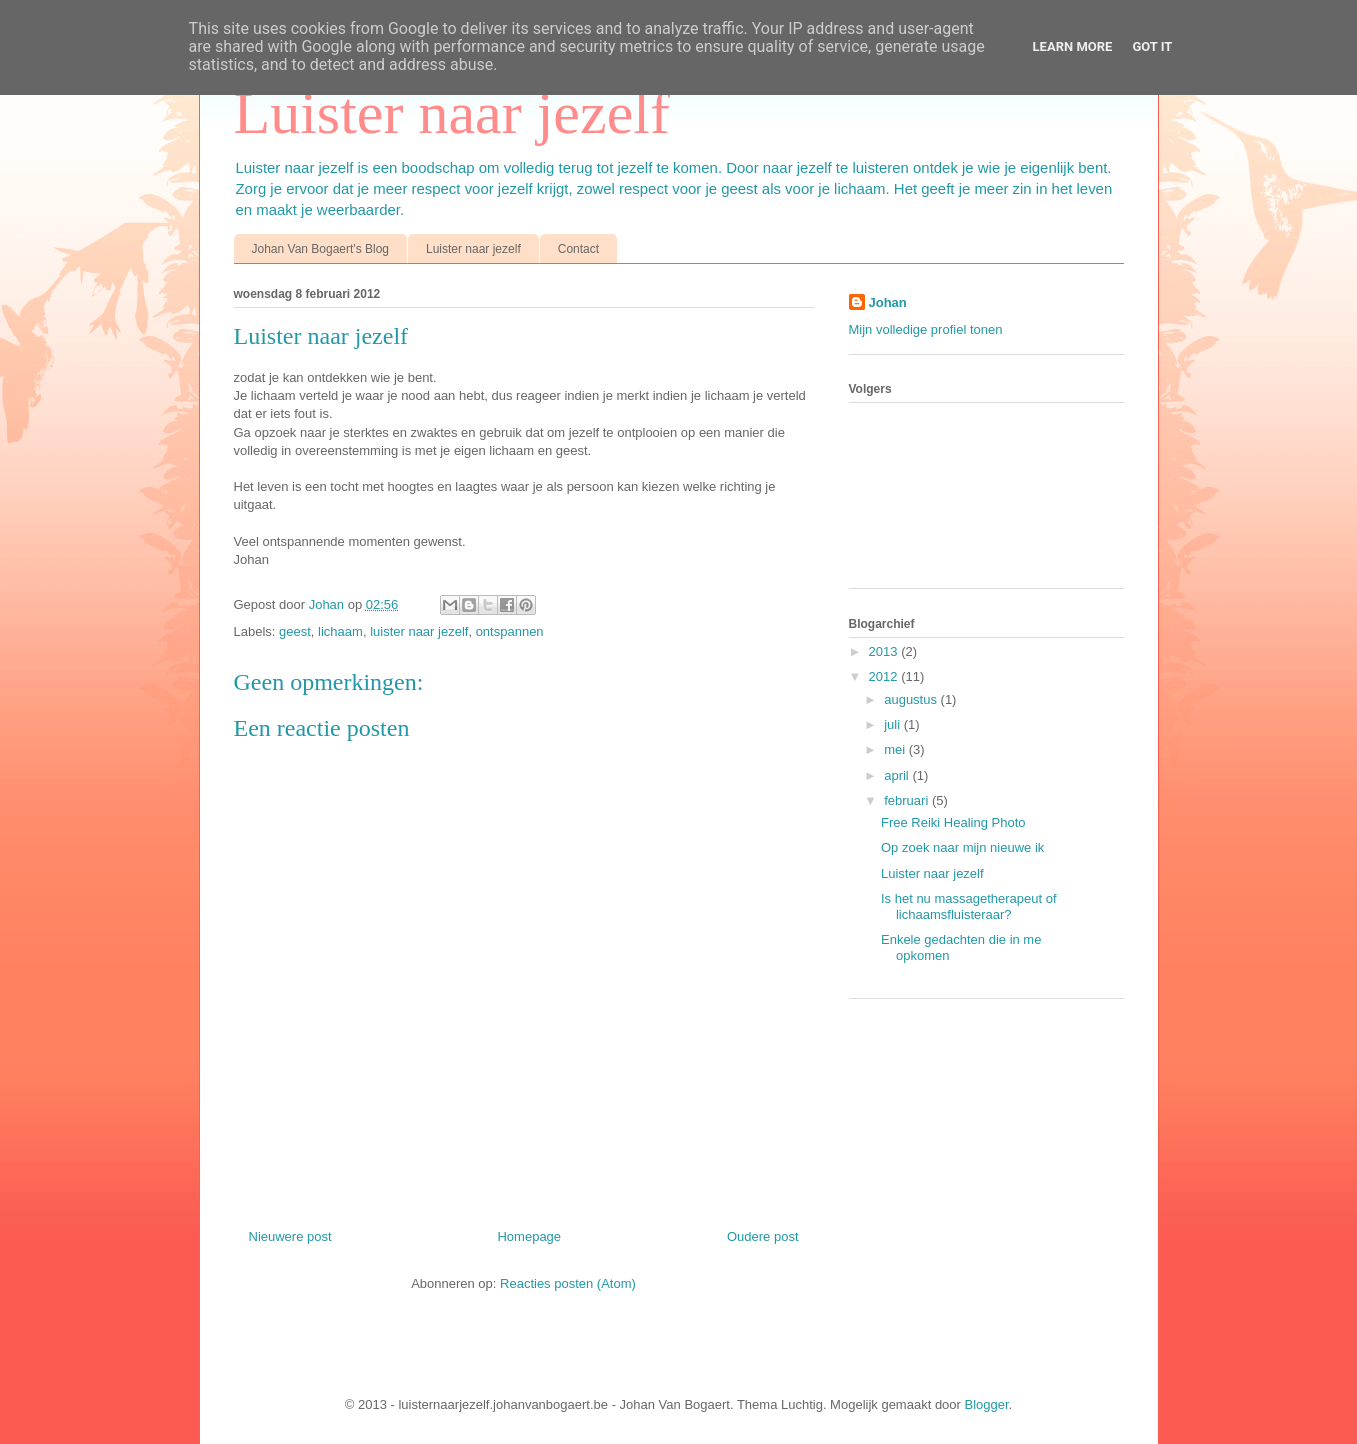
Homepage (529, 1236)
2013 (885, 651)
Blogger (987, 1404)
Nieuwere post (290, 1236)
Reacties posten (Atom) (568, 1283)
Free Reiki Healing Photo (953, 822)
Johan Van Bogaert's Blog (321, 249)
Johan (328, 604)
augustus (912, 699)
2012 (885, 676)
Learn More (1073, 46)
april (898, 775)
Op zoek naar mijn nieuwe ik (962, 847)
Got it (1152, 46)
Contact (578, 249)
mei (896, 749)
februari (908, 800)
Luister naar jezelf (452, 113)
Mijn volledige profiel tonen (926, 329)
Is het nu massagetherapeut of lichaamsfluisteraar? (969, 906)
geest (295, 631)
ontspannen (510, 631)
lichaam (340, 631)
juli (894, 724)
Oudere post (763, 1236)
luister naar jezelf (419, 631)
